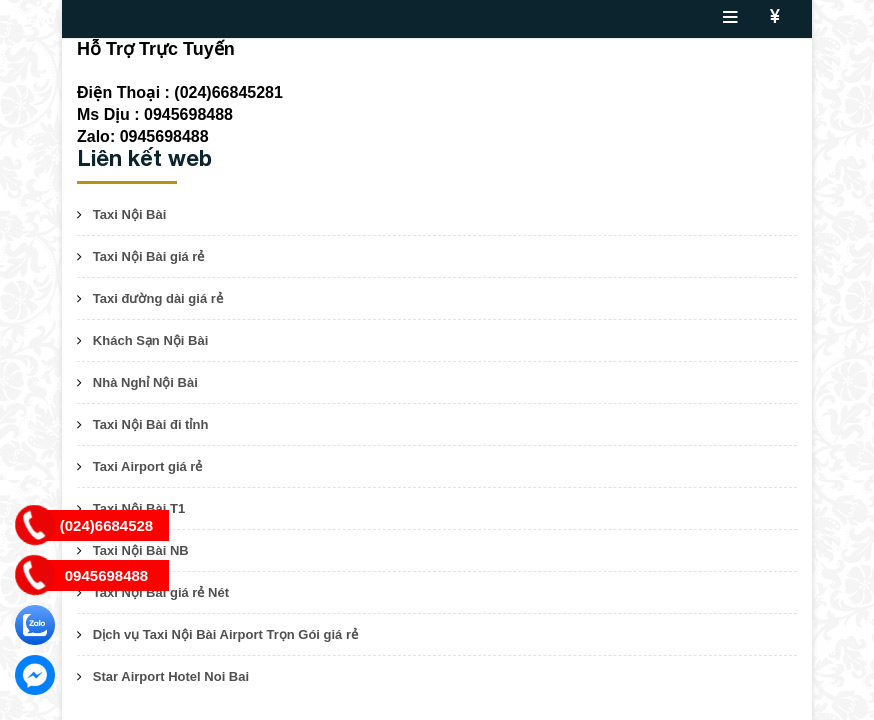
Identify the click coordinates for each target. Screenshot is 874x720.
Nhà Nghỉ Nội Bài (145, 382)
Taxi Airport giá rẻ (148, 466)
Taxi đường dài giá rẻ (158, 298)
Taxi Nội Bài (130, 214)
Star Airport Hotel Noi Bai (171, 676)
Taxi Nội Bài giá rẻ (149, 256)
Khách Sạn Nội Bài (150, 340)
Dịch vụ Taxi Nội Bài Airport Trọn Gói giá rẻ (225, 634)
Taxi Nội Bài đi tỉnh (151, 424)
